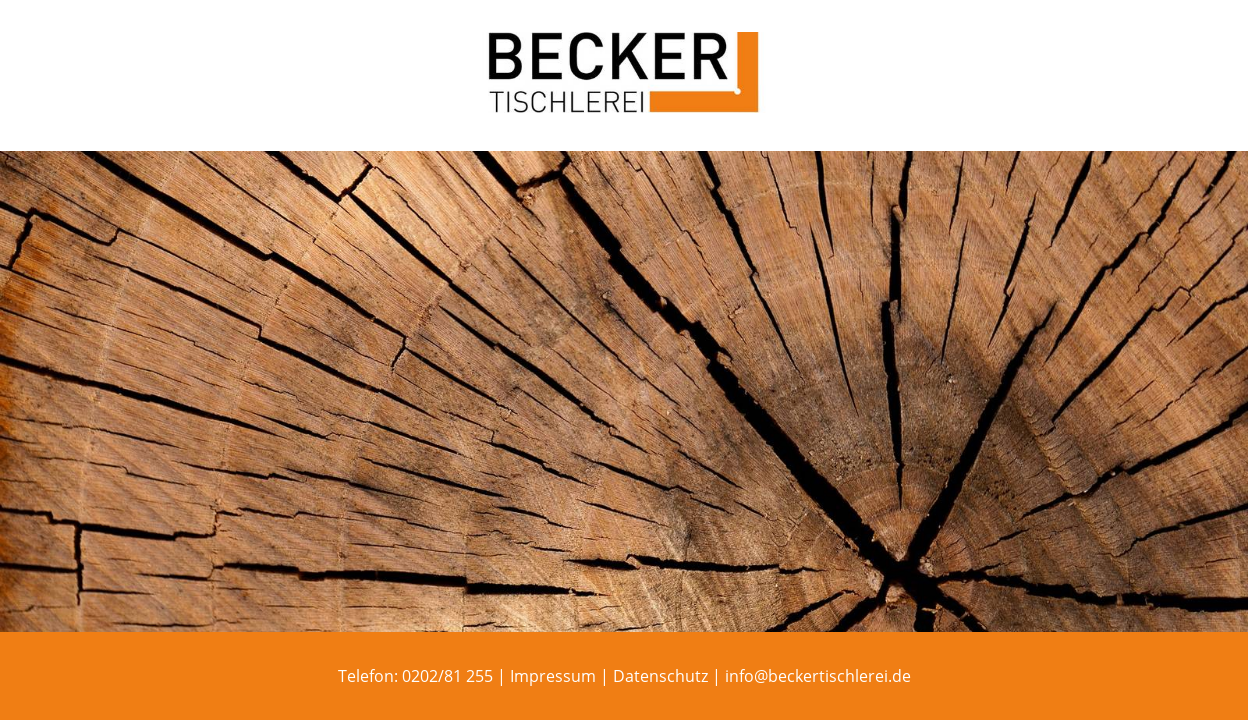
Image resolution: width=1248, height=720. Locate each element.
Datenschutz (660, 676)
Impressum (553, 676)
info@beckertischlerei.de (818, 676)
